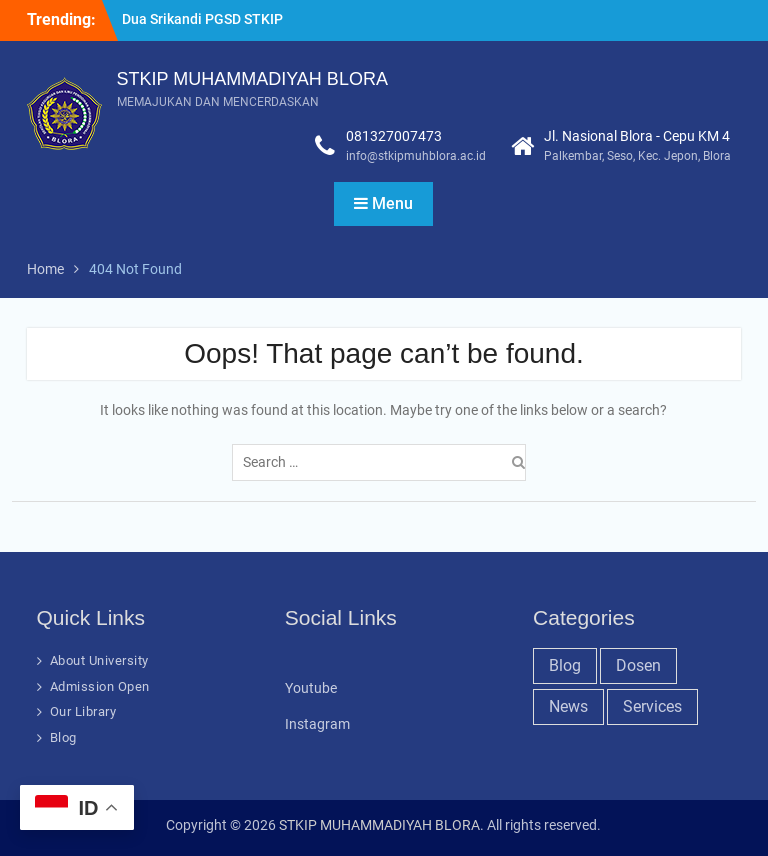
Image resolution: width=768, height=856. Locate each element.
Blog (63, 737)
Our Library (83, 711)
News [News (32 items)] (568, 706)
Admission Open (100, 686)
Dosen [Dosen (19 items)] (638, 665)
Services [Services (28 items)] (652, 706)
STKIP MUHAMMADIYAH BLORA (252, 79)
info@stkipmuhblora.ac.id (416, 156)
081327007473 (394, 136)
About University (99, 660)
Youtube (311, 688)
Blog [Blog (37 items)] (565, 665)
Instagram (317, 724)
